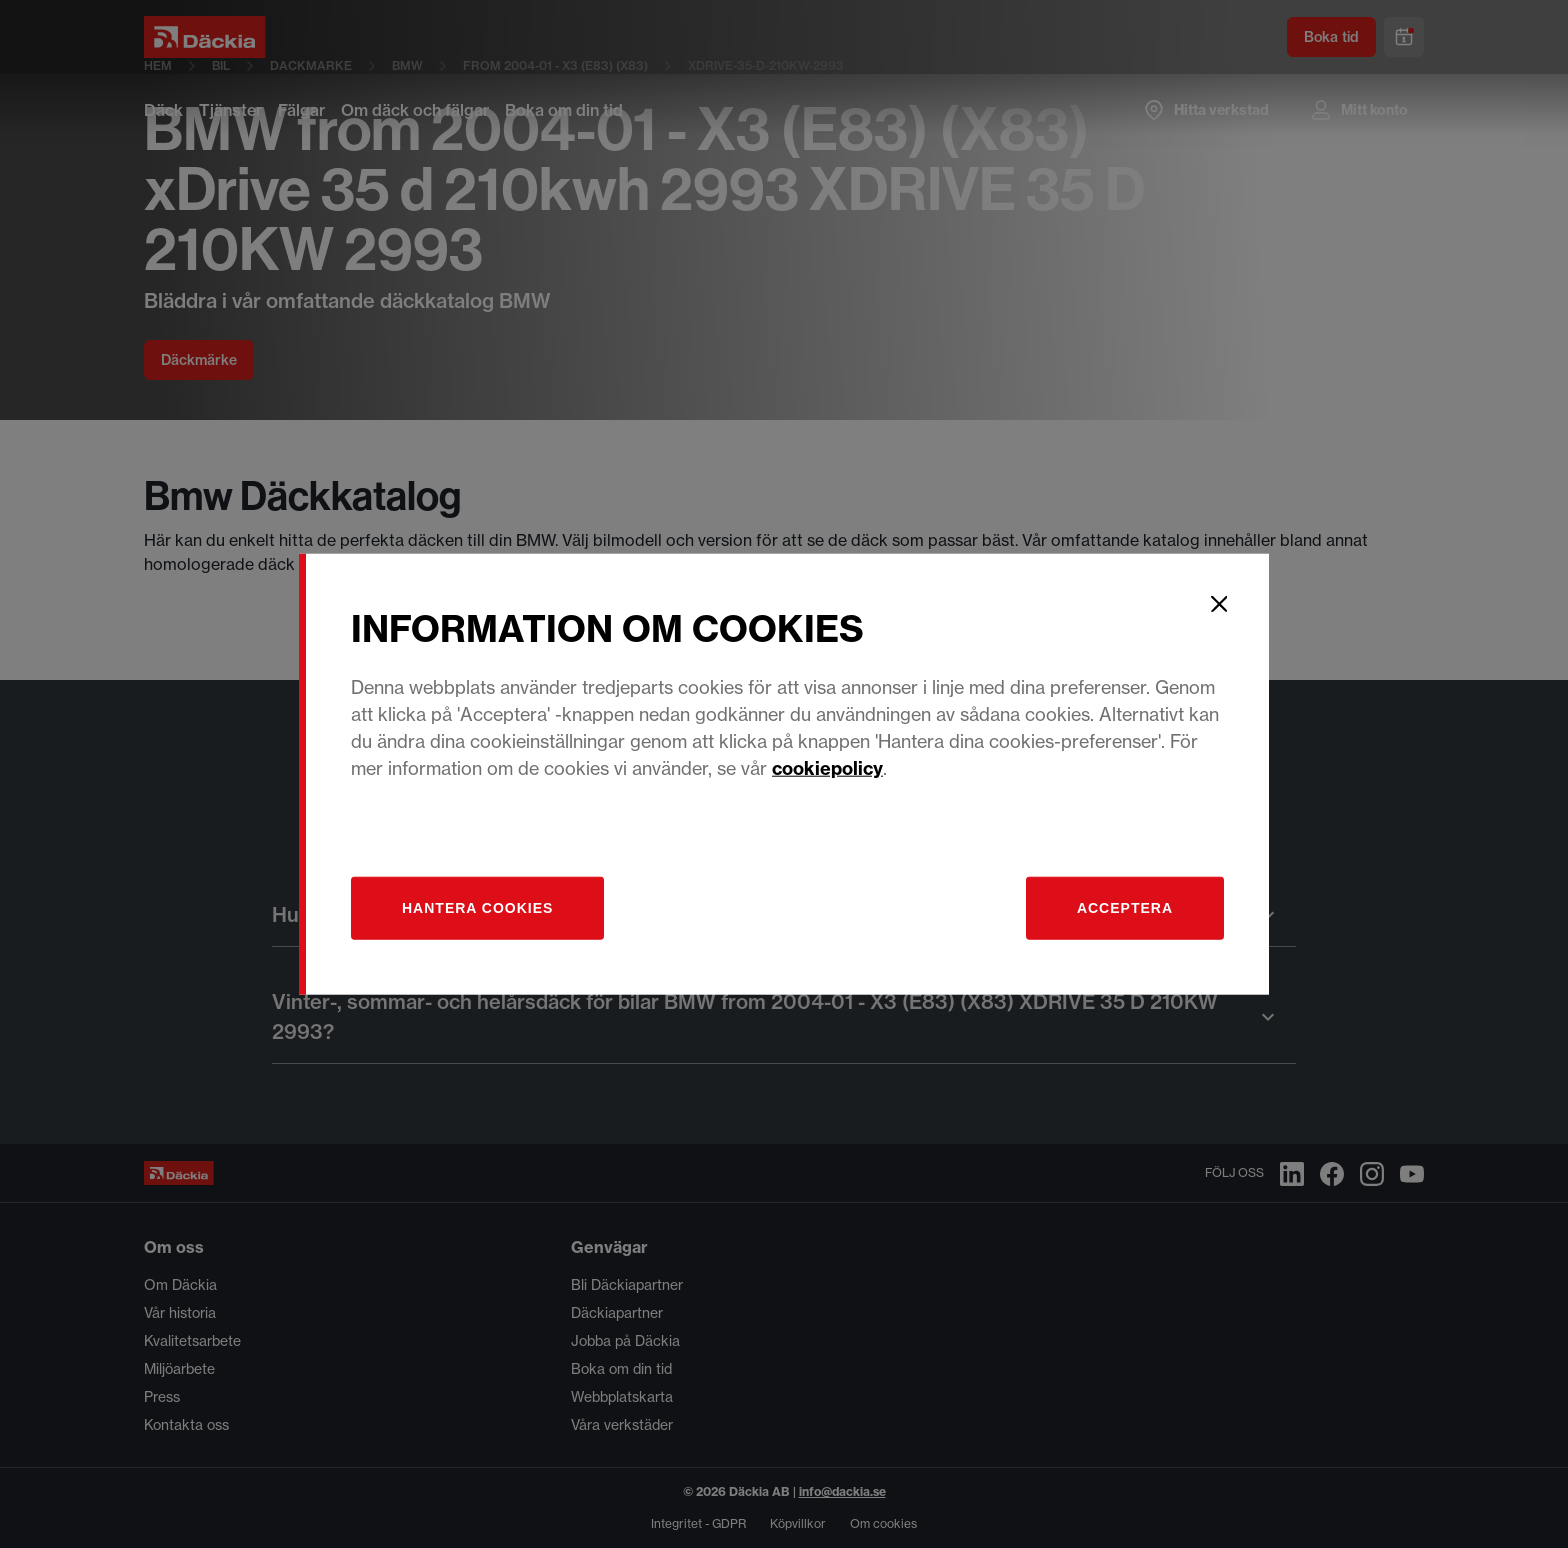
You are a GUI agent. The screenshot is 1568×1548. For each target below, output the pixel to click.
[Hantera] (477, 907)
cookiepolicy (827, 767)
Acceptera (1125, 907)
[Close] (1219, 604)
